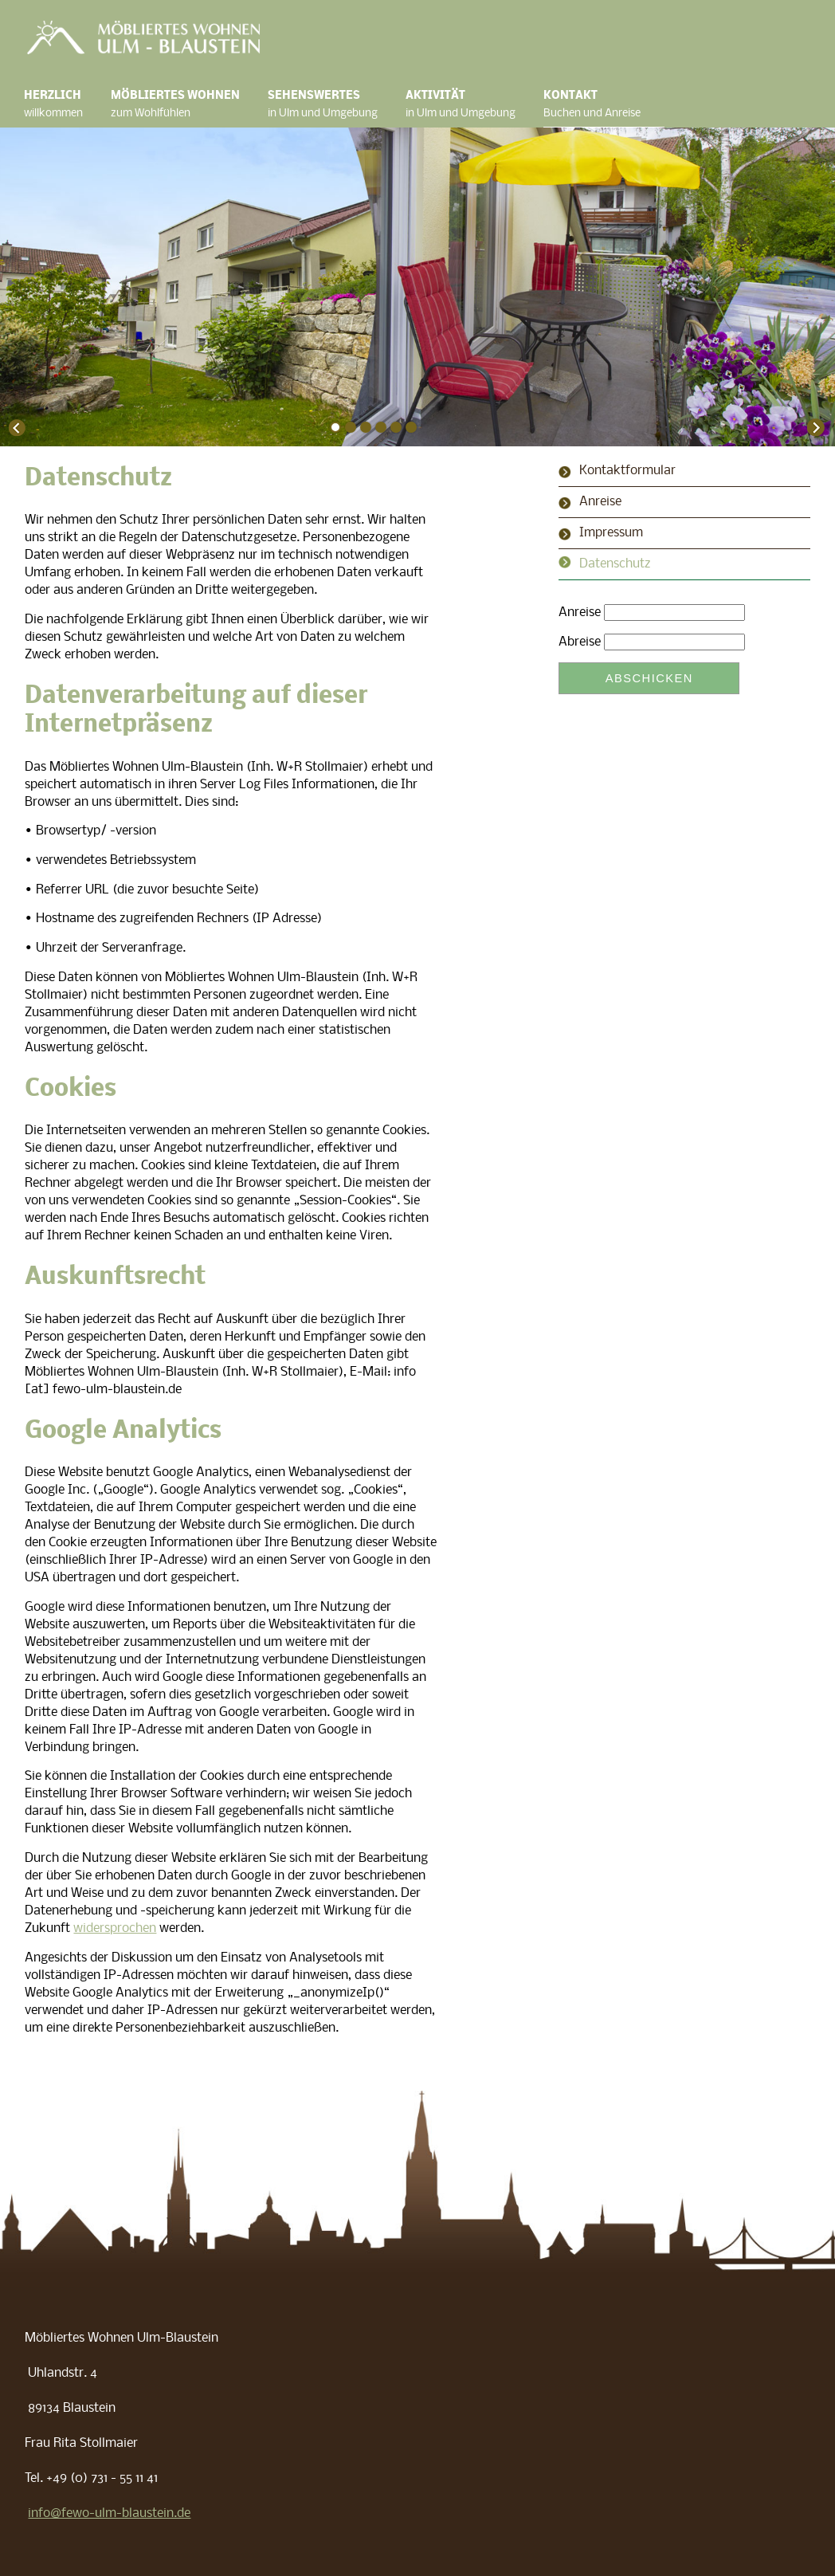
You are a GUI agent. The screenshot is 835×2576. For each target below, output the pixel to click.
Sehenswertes (335, 106)
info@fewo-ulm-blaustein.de (109, 2513)
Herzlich (65, 106)
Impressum (611, 533)
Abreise (580, 642)
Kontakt (603, 106)
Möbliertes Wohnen (187, 106)
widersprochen (114, 1928)
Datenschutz (615, 564)
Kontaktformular (627, 471)
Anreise (600, 502)
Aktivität (472, 106)
